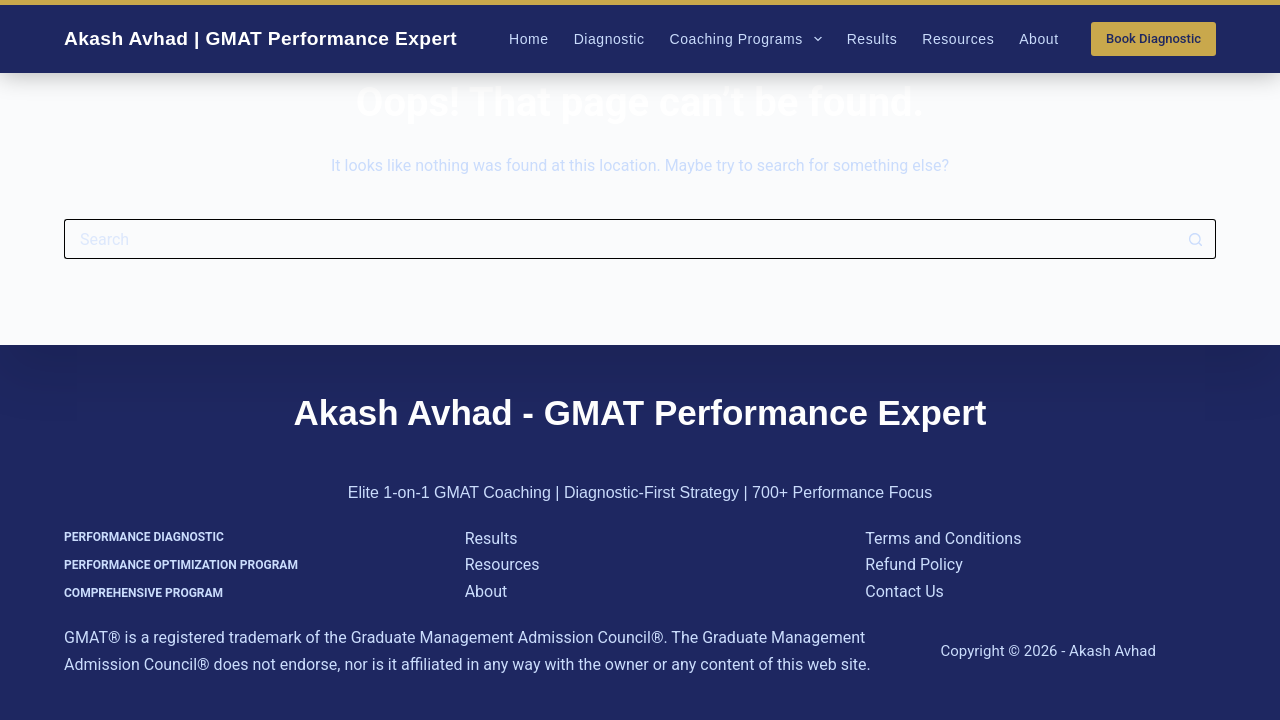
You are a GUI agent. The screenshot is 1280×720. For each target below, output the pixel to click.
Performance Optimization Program (181, 565)
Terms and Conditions (943, 538)
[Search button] (1196, 239)
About (1038, 39)
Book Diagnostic (1153, 38)
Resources (958, 39)
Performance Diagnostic (144, 537)
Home (529, 39)
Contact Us (904, 591)
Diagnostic (609, 39)
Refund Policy (913, 564)
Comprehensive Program (143, 593)
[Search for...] (620, 239)
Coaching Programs (750, 39)
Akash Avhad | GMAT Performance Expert (260, 38)
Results (872, 39)
